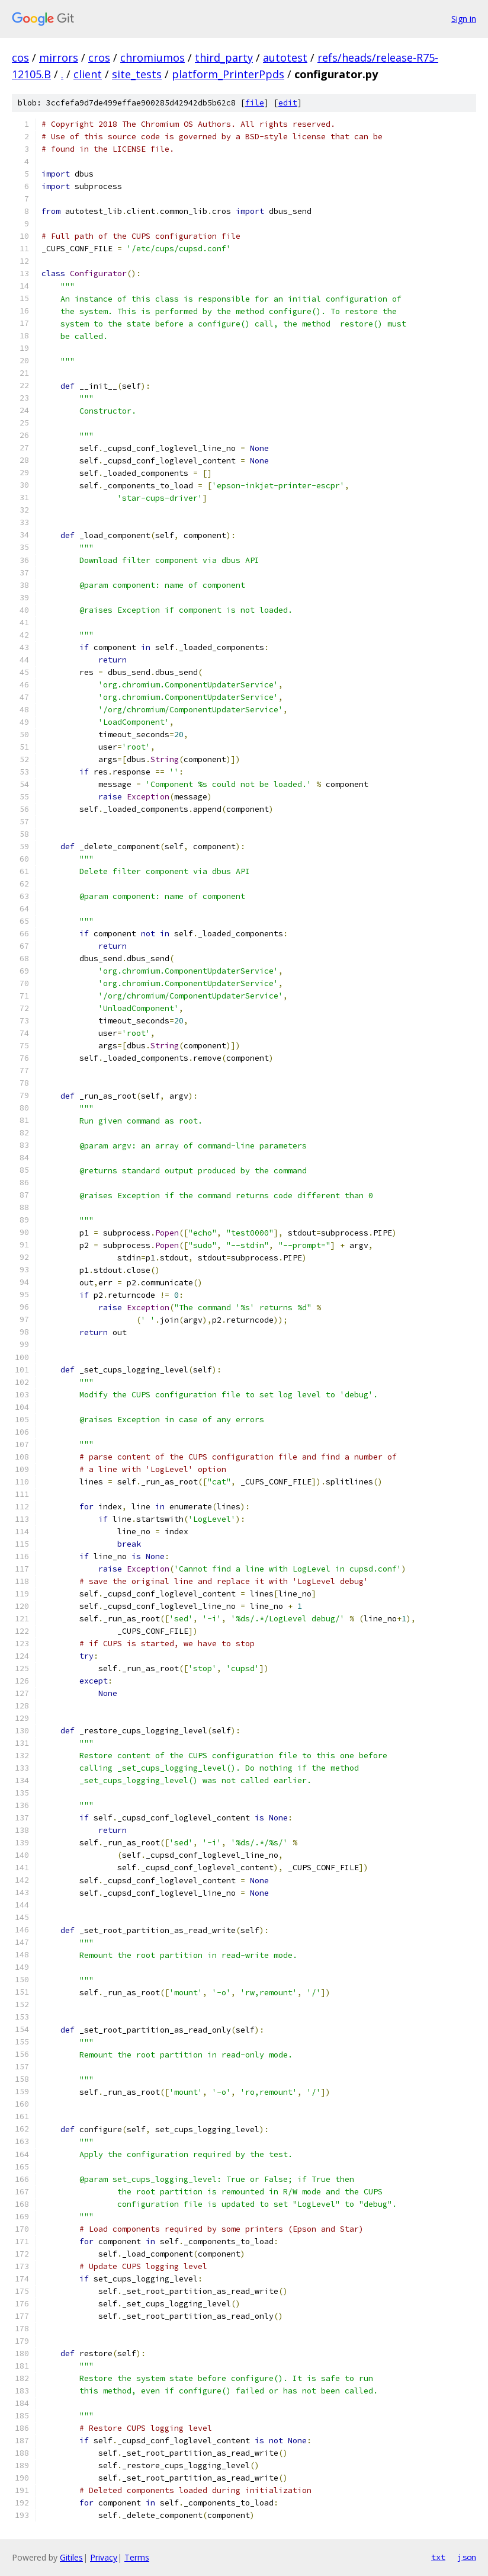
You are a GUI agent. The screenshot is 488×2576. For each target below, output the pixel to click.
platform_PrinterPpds (228, 74)
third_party (224, 57)
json (466, 2557)
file (254, 103)
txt (438, 2557)
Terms (136, 2557)
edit (287, 103)
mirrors (58, 57)
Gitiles (71, 2557)
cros (99, 57)
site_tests (137, 74)
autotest (285, 57)
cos (20, 57)
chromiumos (152, 57)
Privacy (103, 2557)
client (87, 74)
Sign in (463, 18)
